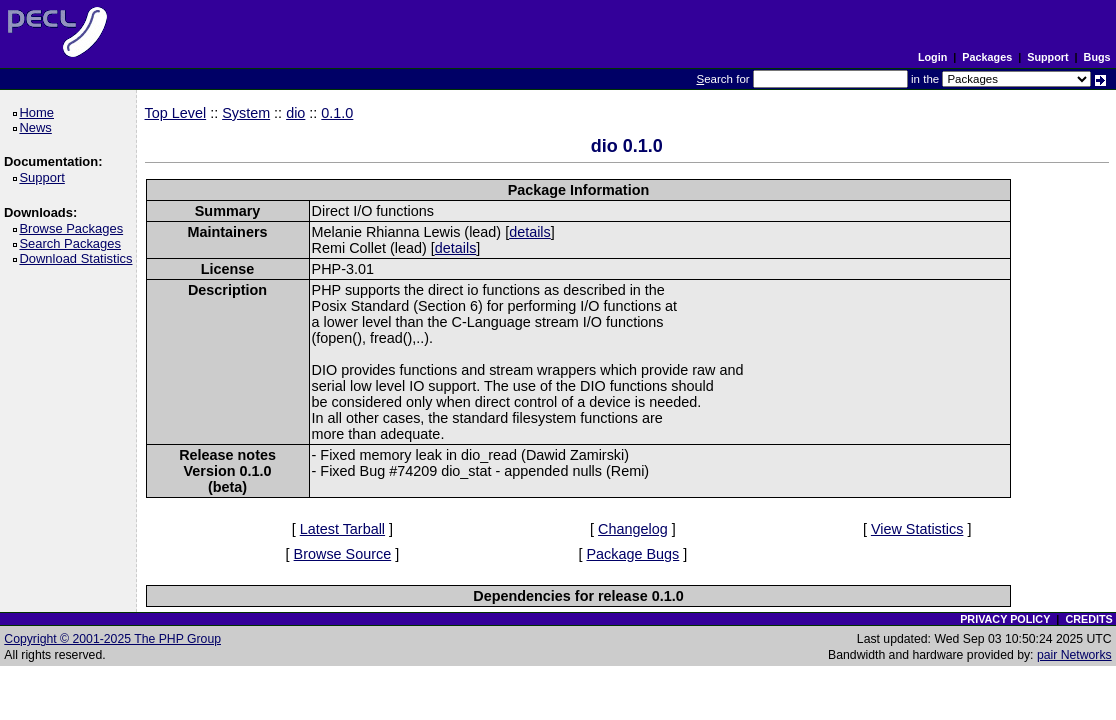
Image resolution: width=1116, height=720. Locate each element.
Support (1047, 57)
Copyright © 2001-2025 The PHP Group (112, 639)
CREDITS (1088, 619)
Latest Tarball (342, 529)
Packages (987, 57)
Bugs (1097, 57)
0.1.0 (337, 113)
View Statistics (917, 529)
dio (295, 113)
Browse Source (343, 554)
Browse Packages (74, 228)
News (38, 127)
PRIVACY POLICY (1005, 619)
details (530, 232)
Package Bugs (632, 554)
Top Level (176, 113)
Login (932, 57)
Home (39, 112)
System (246, 113)
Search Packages (73, 243)
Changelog (633, 529)
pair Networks (1074, 655)
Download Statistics (79, 258)
